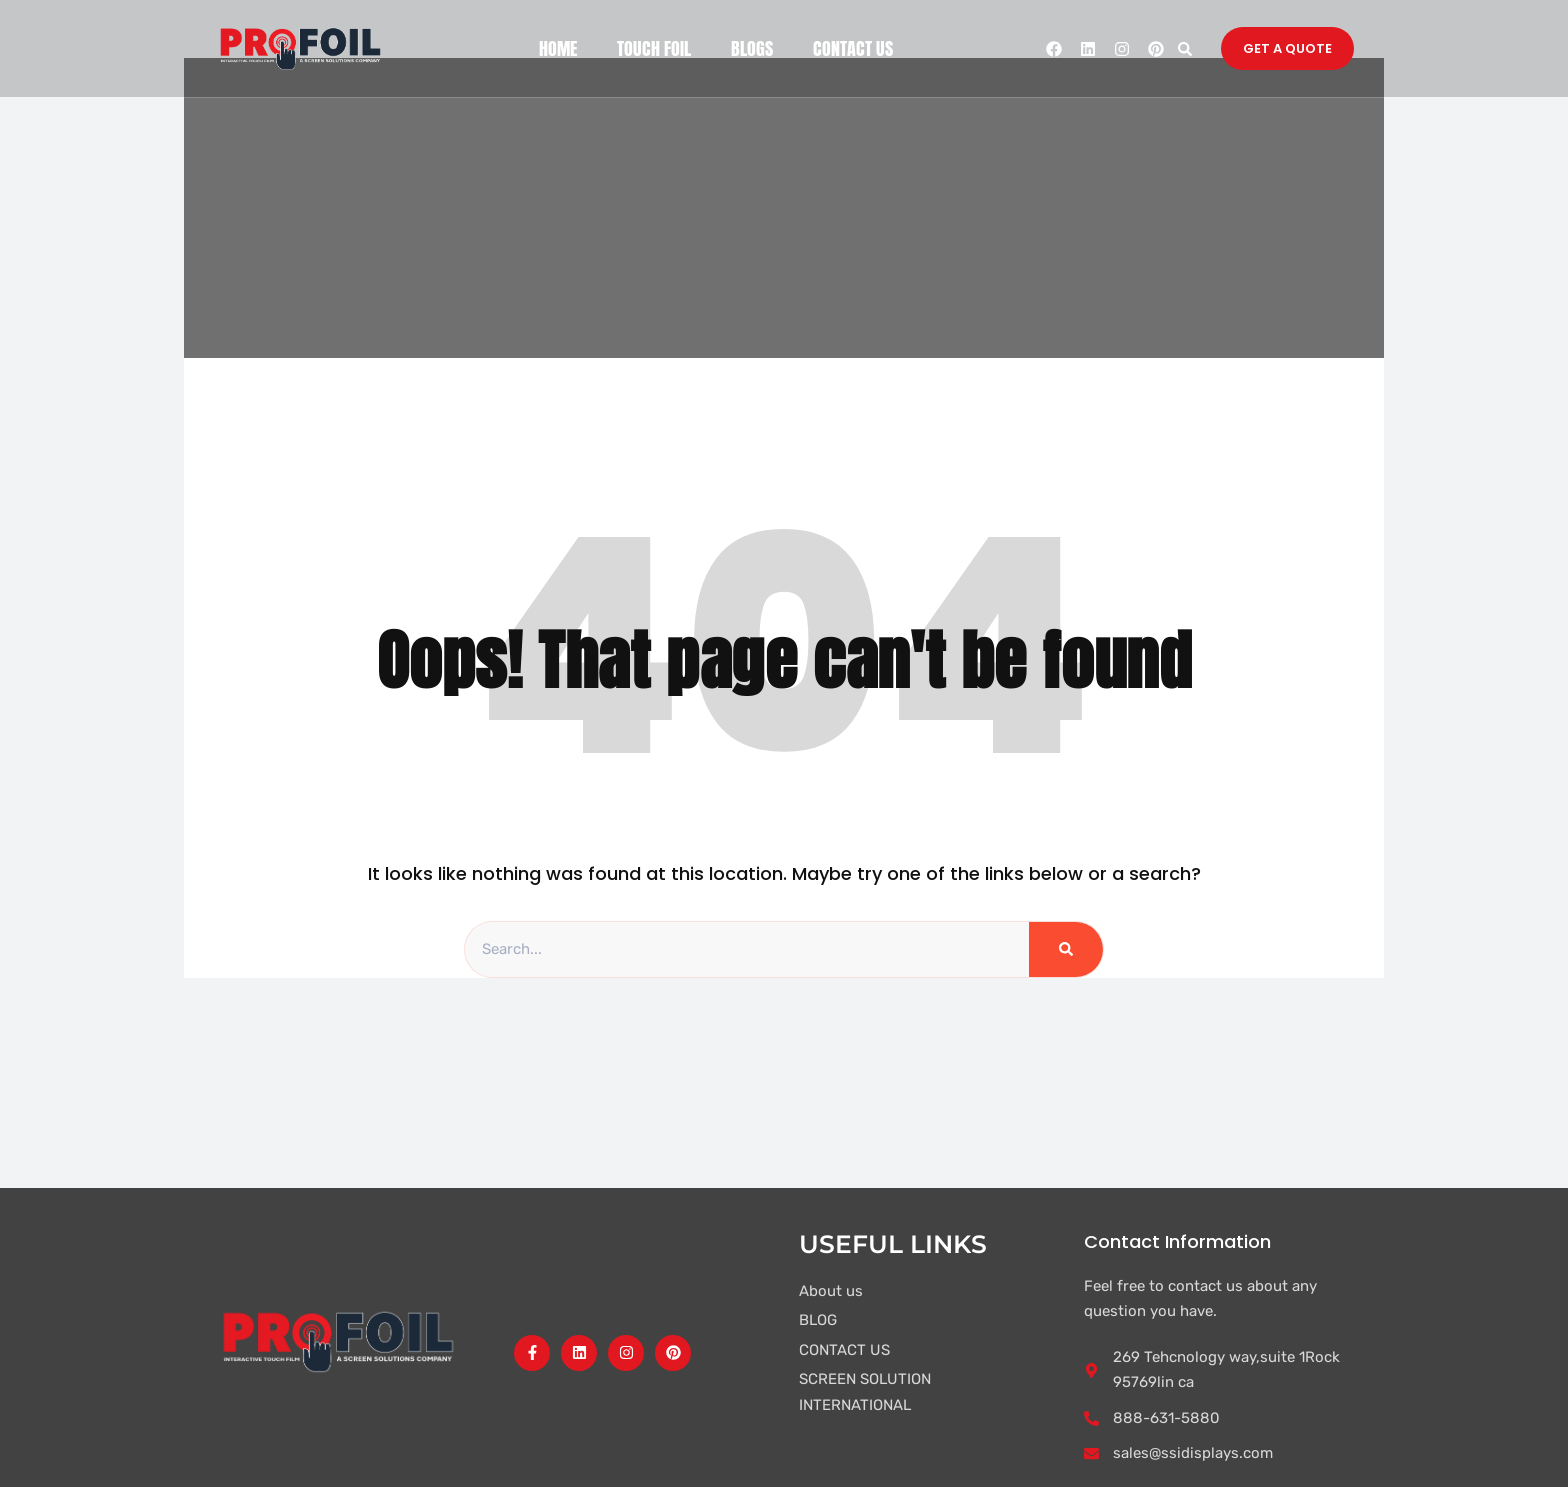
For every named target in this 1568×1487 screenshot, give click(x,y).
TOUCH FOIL (654, 49)
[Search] (1066, 950)
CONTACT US (853, 49)
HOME (558, 49)
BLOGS (752, 49)
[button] (1184, 48)
